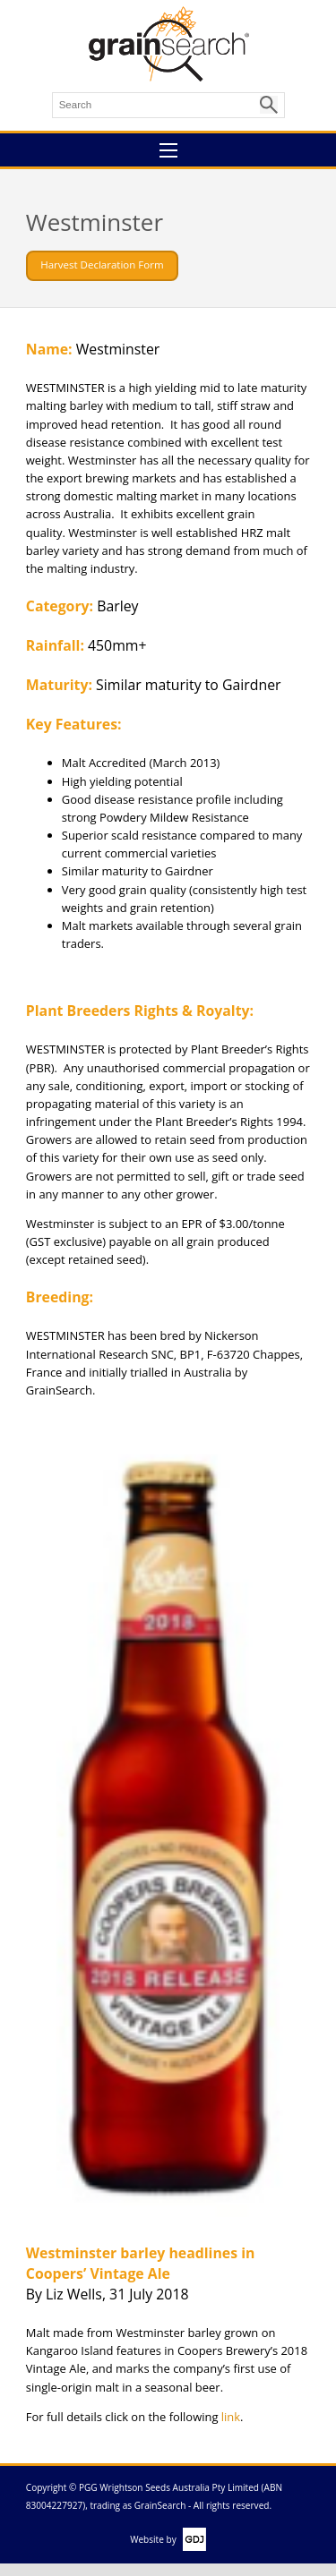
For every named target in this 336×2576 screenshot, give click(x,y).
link (230, 2417)
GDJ (191, 2539)
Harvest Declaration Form (101, 264)
